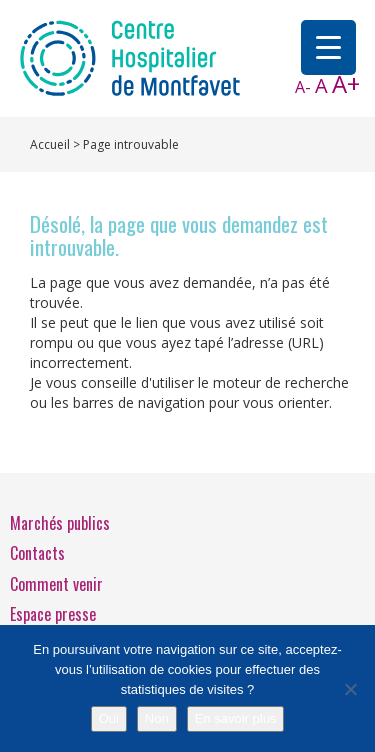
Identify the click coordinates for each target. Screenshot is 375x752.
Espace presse (53, 614)
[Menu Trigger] (328, 47)
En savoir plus (236, 718)
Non (157, 718)
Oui (109, 718)
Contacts (37, 553)
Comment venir (56, 584)
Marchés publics (60, 523)
